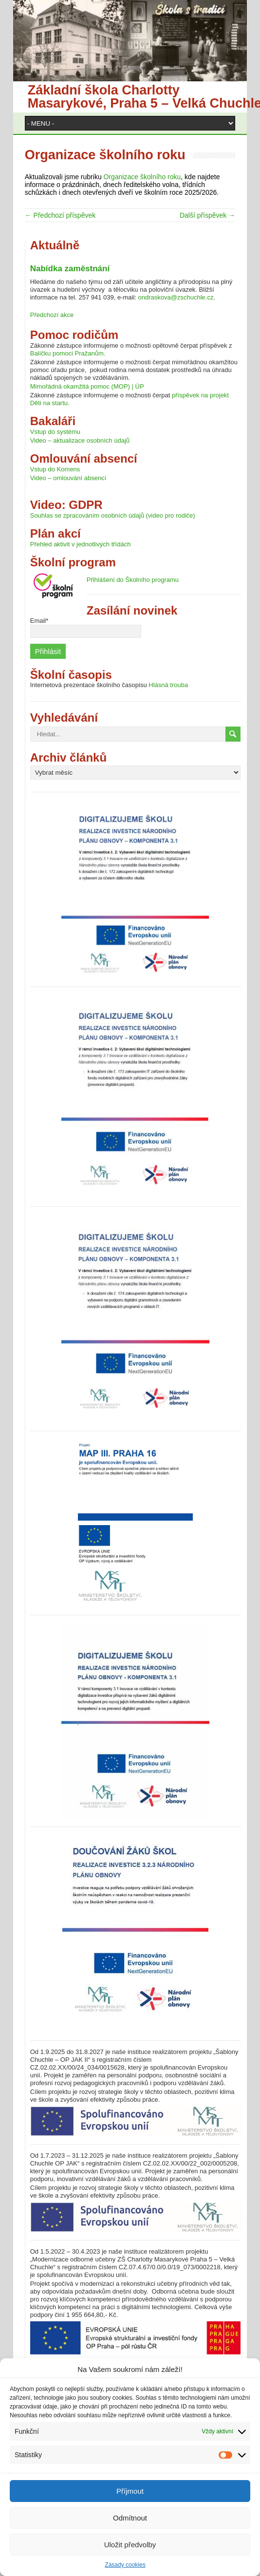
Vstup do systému (55, 431)
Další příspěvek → (207, 215)
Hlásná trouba (168, 685)
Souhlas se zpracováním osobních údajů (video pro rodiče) (112, 515)
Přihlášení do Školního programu (133, 579)
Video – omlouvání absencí (68, 478)
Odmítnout (130, 2518)
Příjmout (130, 2491)
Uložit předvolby (130, 2544)
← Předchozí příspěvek (60, 215)
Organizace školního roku (142, 177)
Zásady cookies (125, 2564)
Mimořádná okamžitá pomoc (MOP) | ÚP (87, 386)
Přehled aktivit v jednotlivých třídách (80, 544)
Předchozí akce (52, 314)
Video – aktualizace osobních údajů (80, 440)
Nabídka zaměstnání (70, 268)
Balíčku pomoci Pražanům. (68, 353)
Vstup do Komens (55, 469)
